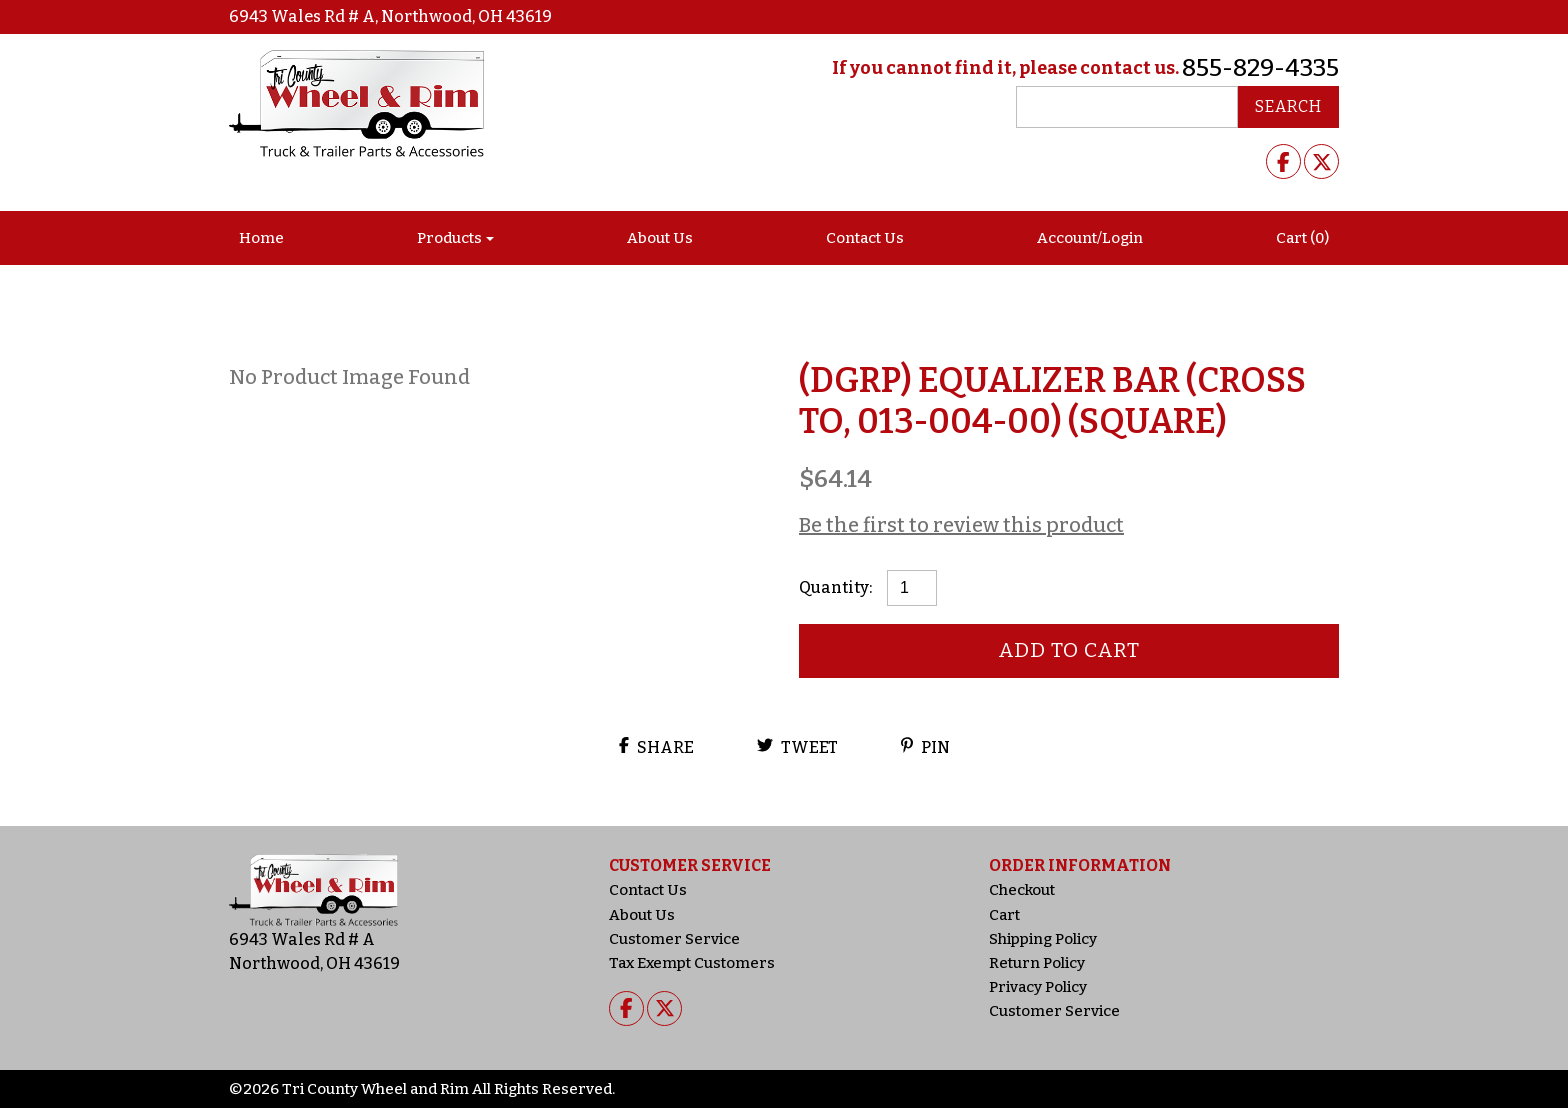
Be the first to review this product (961, 525)
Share (656, 747)
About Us (660, 238)
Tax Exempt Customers (692, 963)
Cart (1004, 915)
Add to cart (1069, 650)
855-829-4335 (1260, 68)
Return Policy (1037, 963)
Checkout (1022, 890)
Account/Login (1090, 238)
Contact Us (865, 238)
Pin (925, 747)
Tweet (797, 747)
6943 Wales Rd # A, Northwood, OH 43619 (390, 16)
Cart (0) (1302, 238)
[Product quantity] (912, 588)
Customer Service (674, 939)
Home (261, 238)
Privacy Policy (1038, 987)
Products (449, 238)
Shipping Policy (1043, 939)
